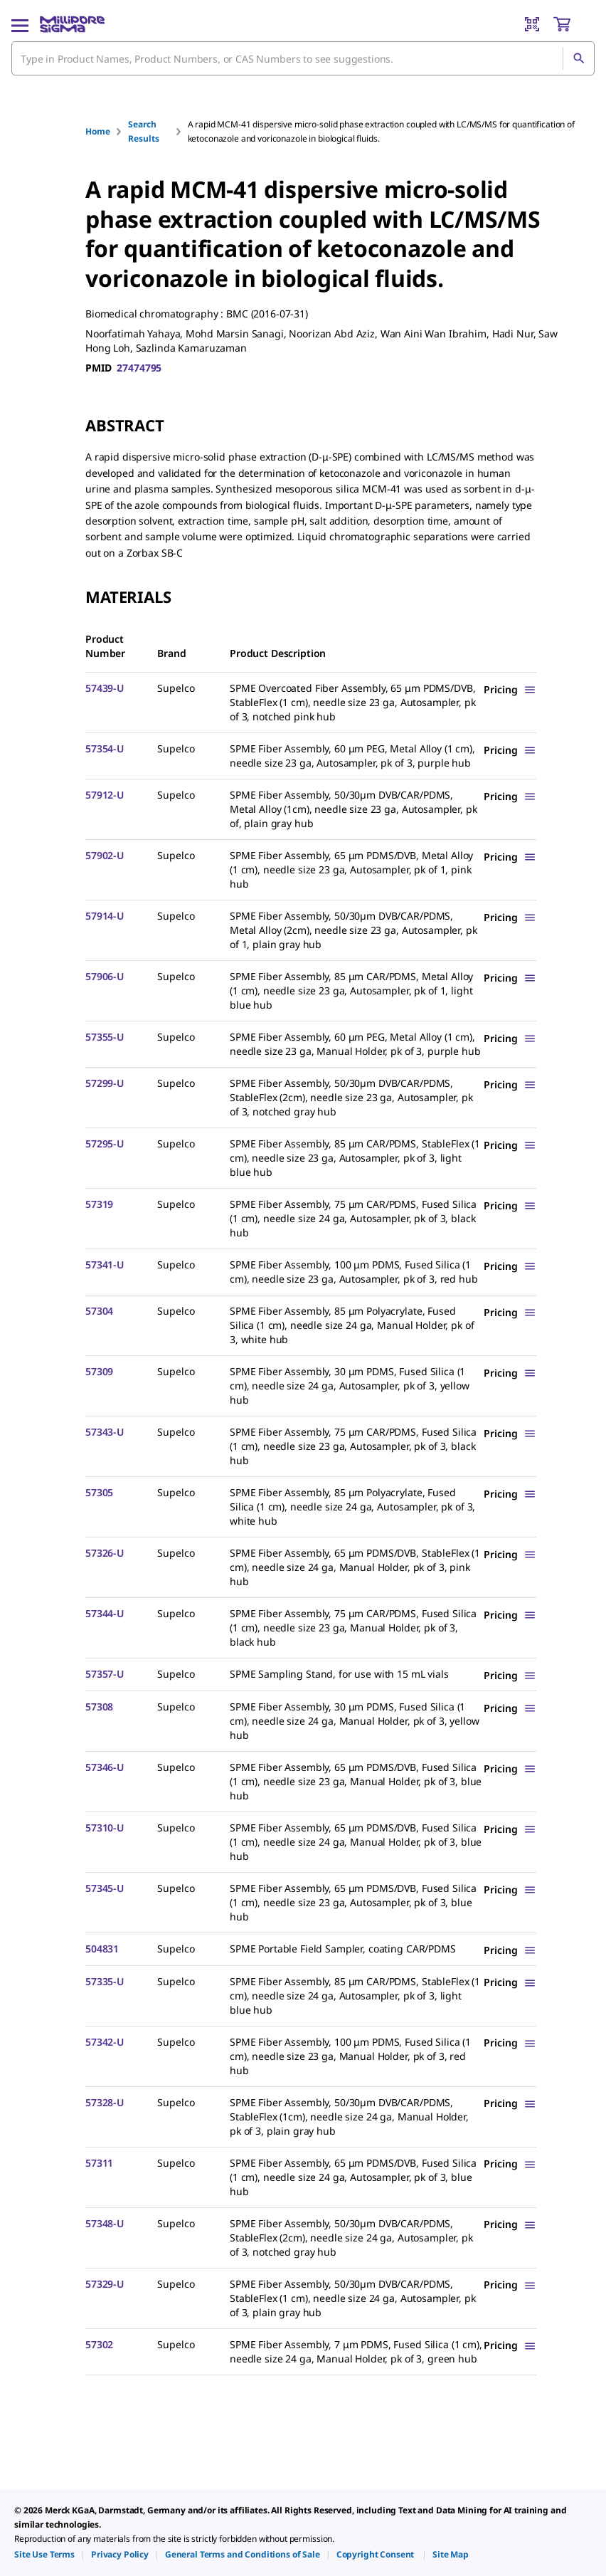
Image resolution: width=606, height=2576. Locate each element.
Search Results (143, 131)
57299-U (104, 1083)
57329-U (104, 2284)
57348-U (104, 2223)
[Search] (578, 58)
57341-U (104, 1264)
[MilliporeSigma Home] (72, 24)
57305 (99, 1492)
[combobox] (303, 58)
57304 (99, 1311)
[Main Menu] (19, 24)
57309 (99, 1371)
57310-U (104, 1827)
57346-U (104, 1767)
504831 (102, 1948)
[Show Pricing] (510, 689)
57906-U (104, 976)
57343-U (104, 1432)
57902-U (104, 855)
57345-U (104, 1888)
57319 (99, 1204)
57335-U (104, 1981)
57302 (99, 2344)
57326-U (104, 1553)
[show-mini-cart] (573, 24)
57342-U (104, 2042)
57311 (99, 2163)
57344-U (104, 1613)
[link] (44, 2554)
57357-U (104, 1674)
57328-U (104, 2102)
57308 (99, 1706)
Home (97, 131)
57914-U (104, 915)
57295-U (104, 1143)
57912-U (104, 794)
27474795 (139, 367)
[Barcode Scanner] (532, 24)
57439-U (104, 688)
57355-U (104, 1036)
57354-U (104, 748)
